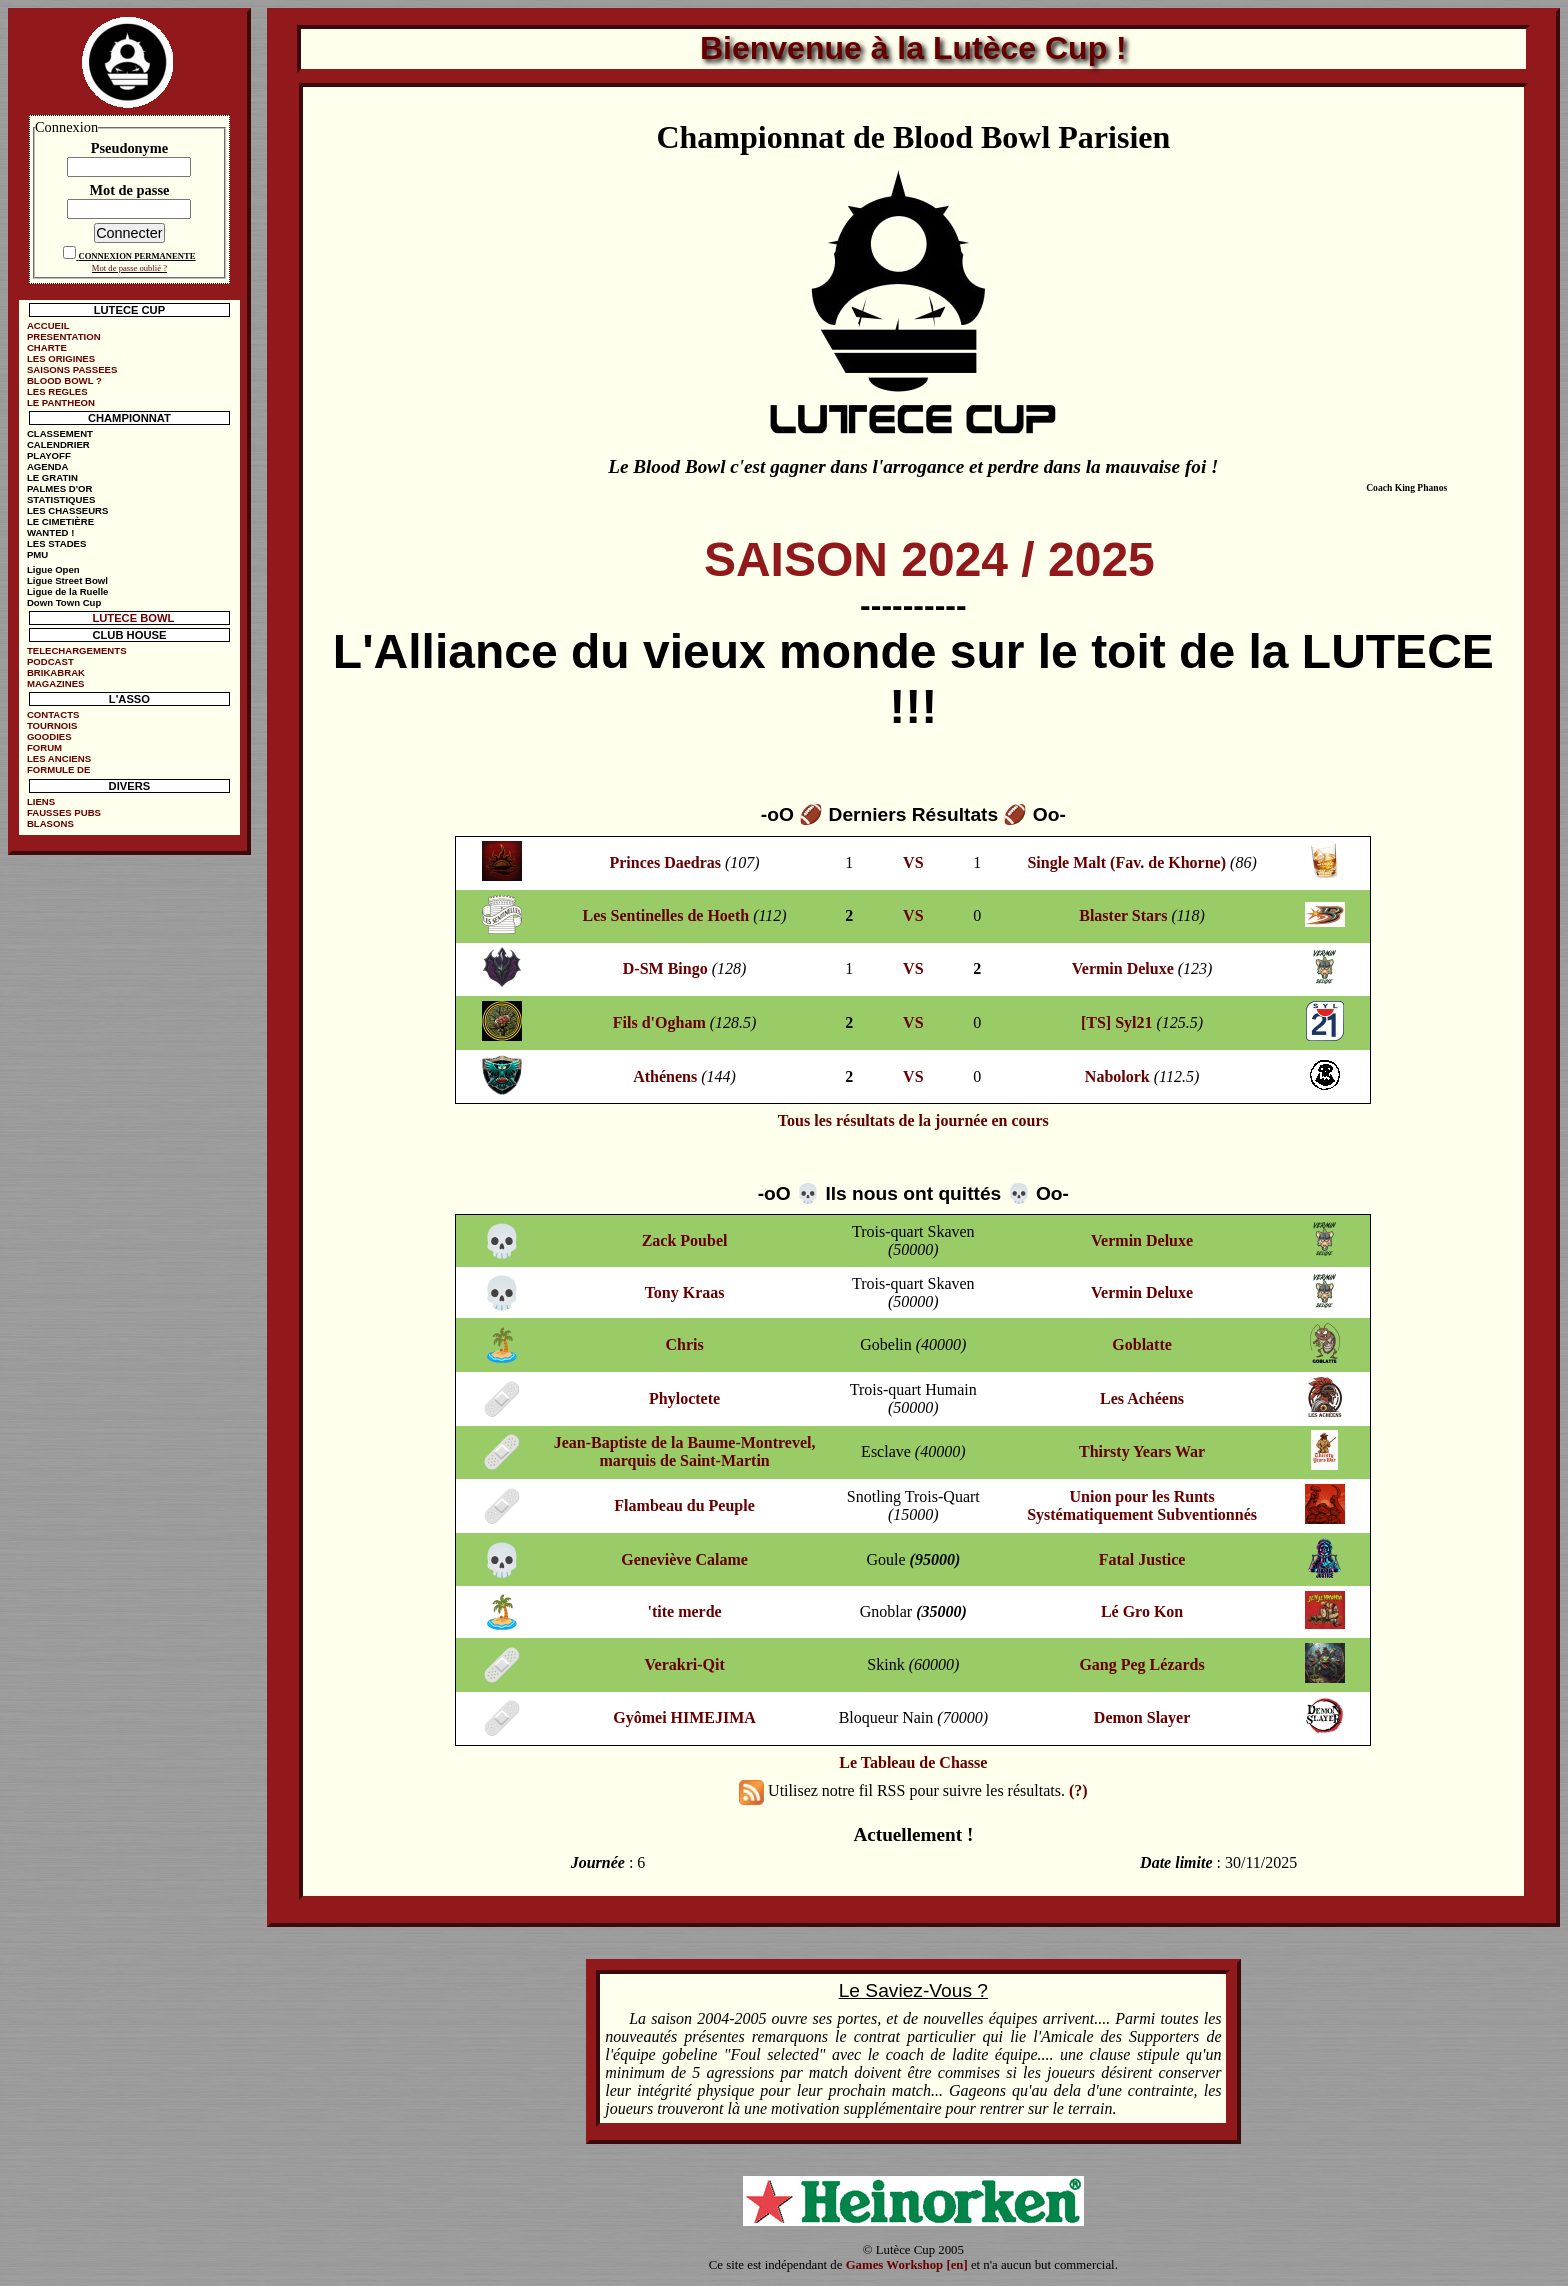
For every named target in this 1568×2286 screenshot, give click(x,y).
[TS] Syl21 (1117, 1022)
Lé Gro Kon (1142, 1611)
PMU (37, 554)
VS (913, 862)
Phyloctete (684, 1398)
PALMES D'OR (60, 488)
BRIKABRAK (56, 672)
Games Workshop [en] (907, 2265)
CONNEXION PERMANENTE (136, 256)
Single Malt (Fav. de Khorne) (1126, 862)
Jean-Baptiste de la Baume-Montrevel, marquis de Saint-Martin (685, 1451)
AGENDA (48, 466)
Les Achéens (1142, 1398)
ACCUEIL (48, 325)
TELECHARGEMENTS (77, 650)
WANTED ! (50, 532)
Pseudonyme (130, 148)
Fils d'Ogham (659, 1022)
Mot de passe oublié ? (129, 268)
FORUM (44, 747)
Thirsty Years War (1142, 1451)
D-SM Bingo (665, 968)
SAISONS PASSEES (72, 369)
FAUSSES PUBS (64, 812)
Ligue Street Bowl (67, 580)
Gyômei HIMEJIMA (684, 1717)
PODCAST (50, 661)
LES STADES (57, 543)
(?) (1078, 1790)
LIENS (41, 801)
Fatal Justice (1142, 1559)
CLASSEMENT (60, 433)
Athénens (665, 1076)
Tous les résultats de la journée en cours (913, 1120)
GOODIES (49, 736)
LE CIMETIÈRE (60, 521)
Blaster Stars (1123, 915)
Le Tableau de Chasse (913, 1762)
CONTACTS (53, 714)
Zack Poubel (685, 1240)
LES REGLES (57, 391)
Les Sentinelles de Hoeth (666, 915)
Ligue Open (53, 569)
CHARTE (47, 347)
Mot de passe (129, 190)
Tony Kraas (685, 1292)
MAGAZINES (56, 683)
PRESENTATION (64, 336)
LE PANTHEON (61, 402)
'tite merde (684, 1611)
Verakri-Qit (684, 1664)
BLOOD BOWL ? (64, 380)
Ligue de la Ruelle (68, 591)
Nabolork (1117, 1076)
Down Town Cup (64, 602)
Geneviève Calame (684, 1559)
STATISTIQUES (61, 499)
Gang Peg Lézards (1141, 1664)
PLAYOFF (49, 455)
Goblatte (1142, 1344)
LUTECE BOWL (133, 618)
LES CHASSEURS (68, 510)
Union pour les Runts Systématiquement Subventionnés (1142, 1505)
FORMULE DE (58, 769)
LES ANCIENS (59, 758)
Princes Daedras (665, 862)
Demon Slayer (1142, 1717)
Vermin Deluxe (1123, 968)
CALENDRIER (58, 444)
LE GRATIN (52, 477)
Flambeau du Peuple (684, 1505)
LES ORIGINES (61, 358)
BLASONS (50, 823)
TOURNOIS (52, 725)
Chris (684, 1344)
